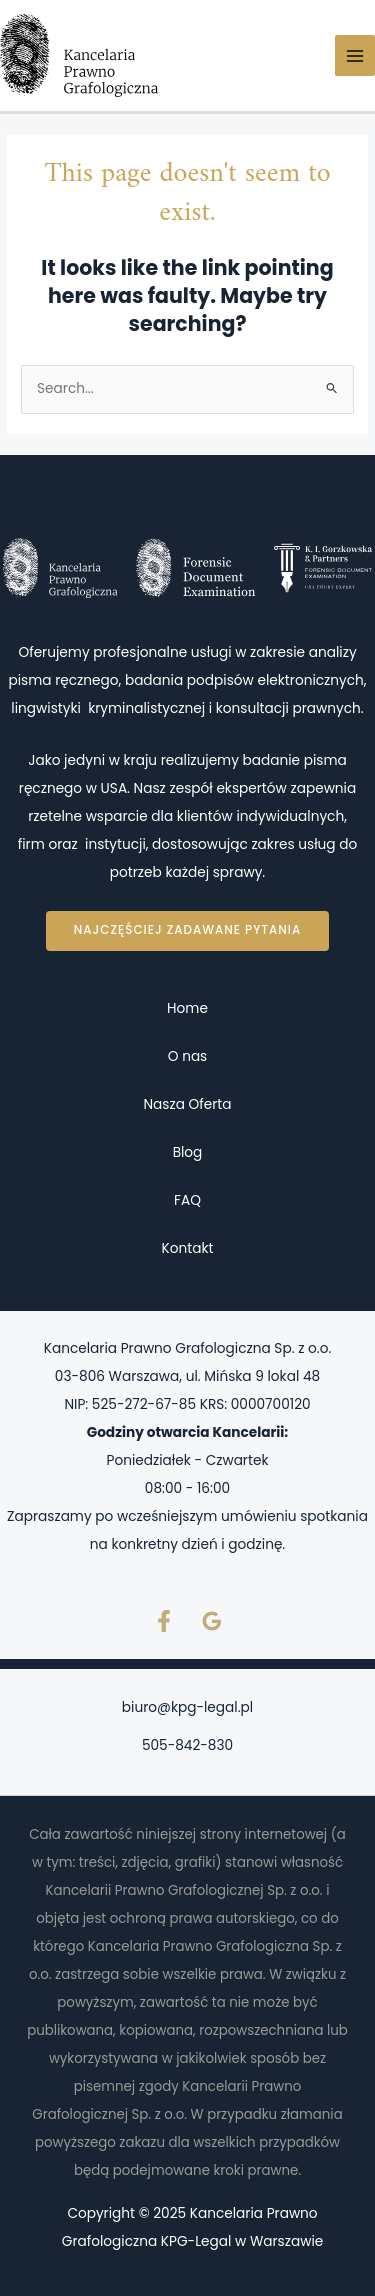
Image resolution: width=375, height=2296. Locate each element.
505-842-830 (187, 1745)
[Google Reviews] (212, 1621)
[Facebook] (164, 1621)
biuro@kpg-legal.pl (187, 1707)
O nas (188, 1056)
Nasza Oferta (187, 1104)
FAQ (187, 1200)
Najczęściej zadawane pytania (187, 930)
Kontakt (188, 1248)
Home (187, 1008)
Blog (188, 1152)
